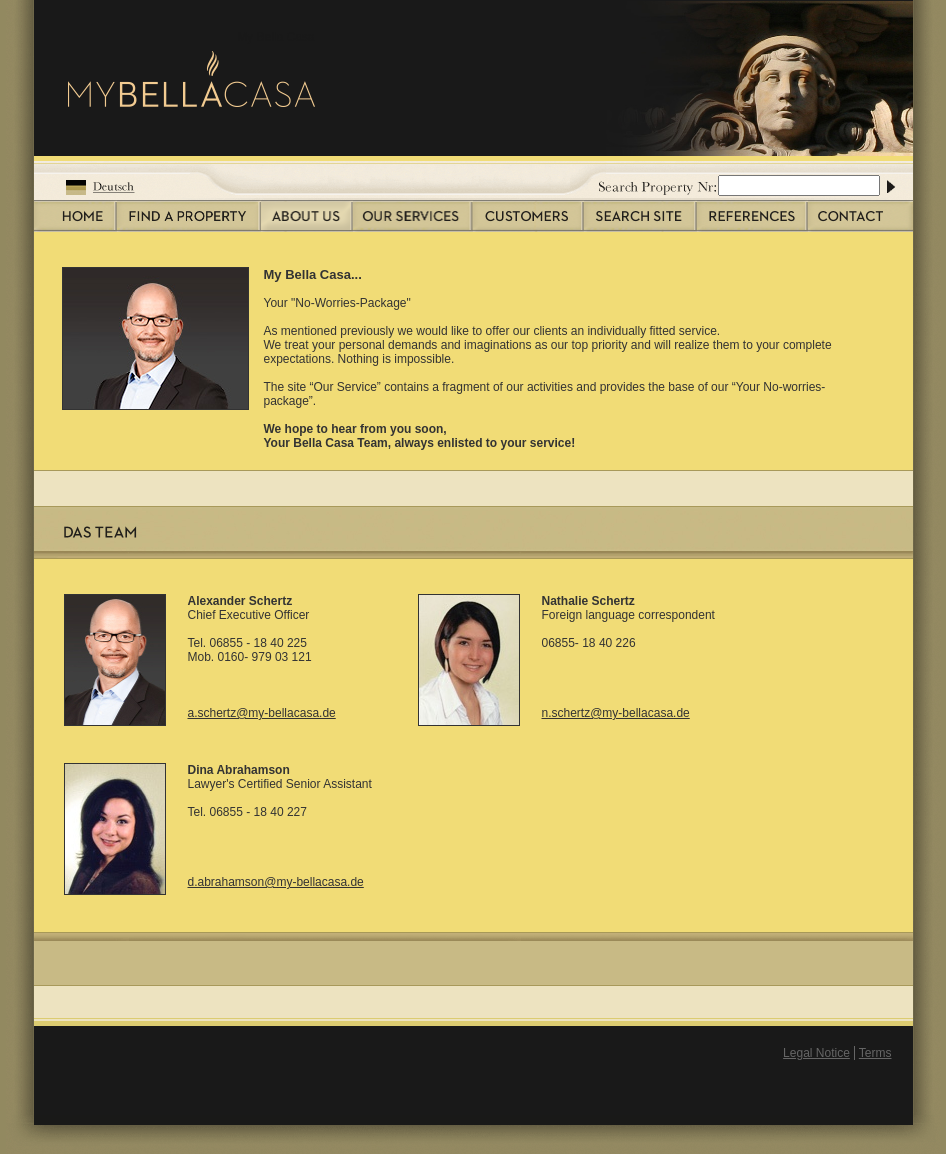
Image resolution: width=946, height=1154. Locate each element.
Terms (875, 1053)
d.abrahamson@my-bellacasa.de (276, 882)
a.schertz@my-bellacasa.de (262, 713)
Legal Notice (816, 1053)
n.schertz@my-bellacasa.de (616, 713)
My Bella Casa (275, 37)
